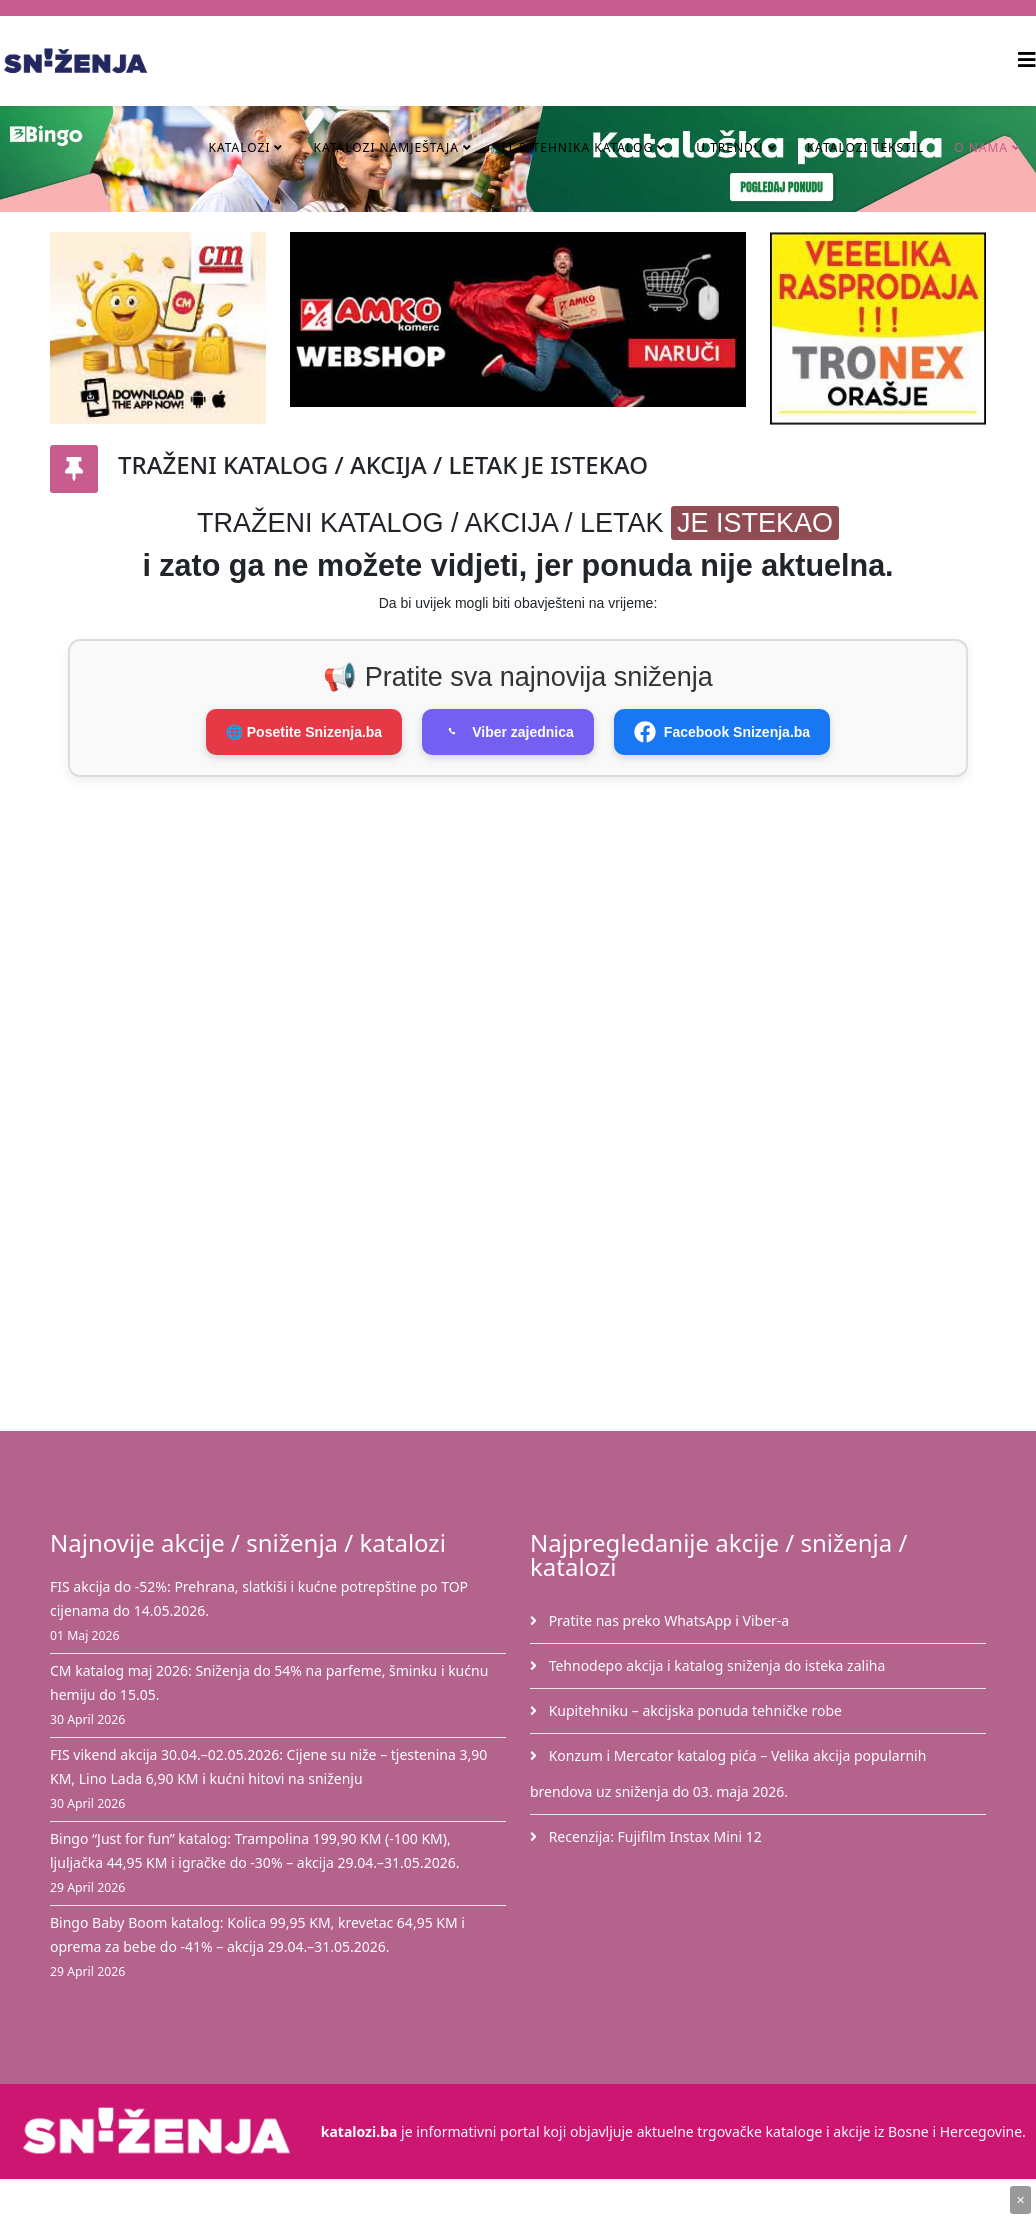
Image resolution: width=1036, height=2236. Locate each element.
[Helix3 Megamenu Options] (1027, 59)
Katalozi (239, 147)
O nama (981, 147)
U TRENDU (729, 147)
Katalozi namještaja (385, 147)
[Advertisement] (540, 947)
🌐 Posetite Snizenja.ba (304, 732)
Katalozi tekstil (866, 147)
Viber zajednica (508, 732)
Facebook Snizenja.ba (722, 732)
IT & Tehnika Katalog (579, 147)
